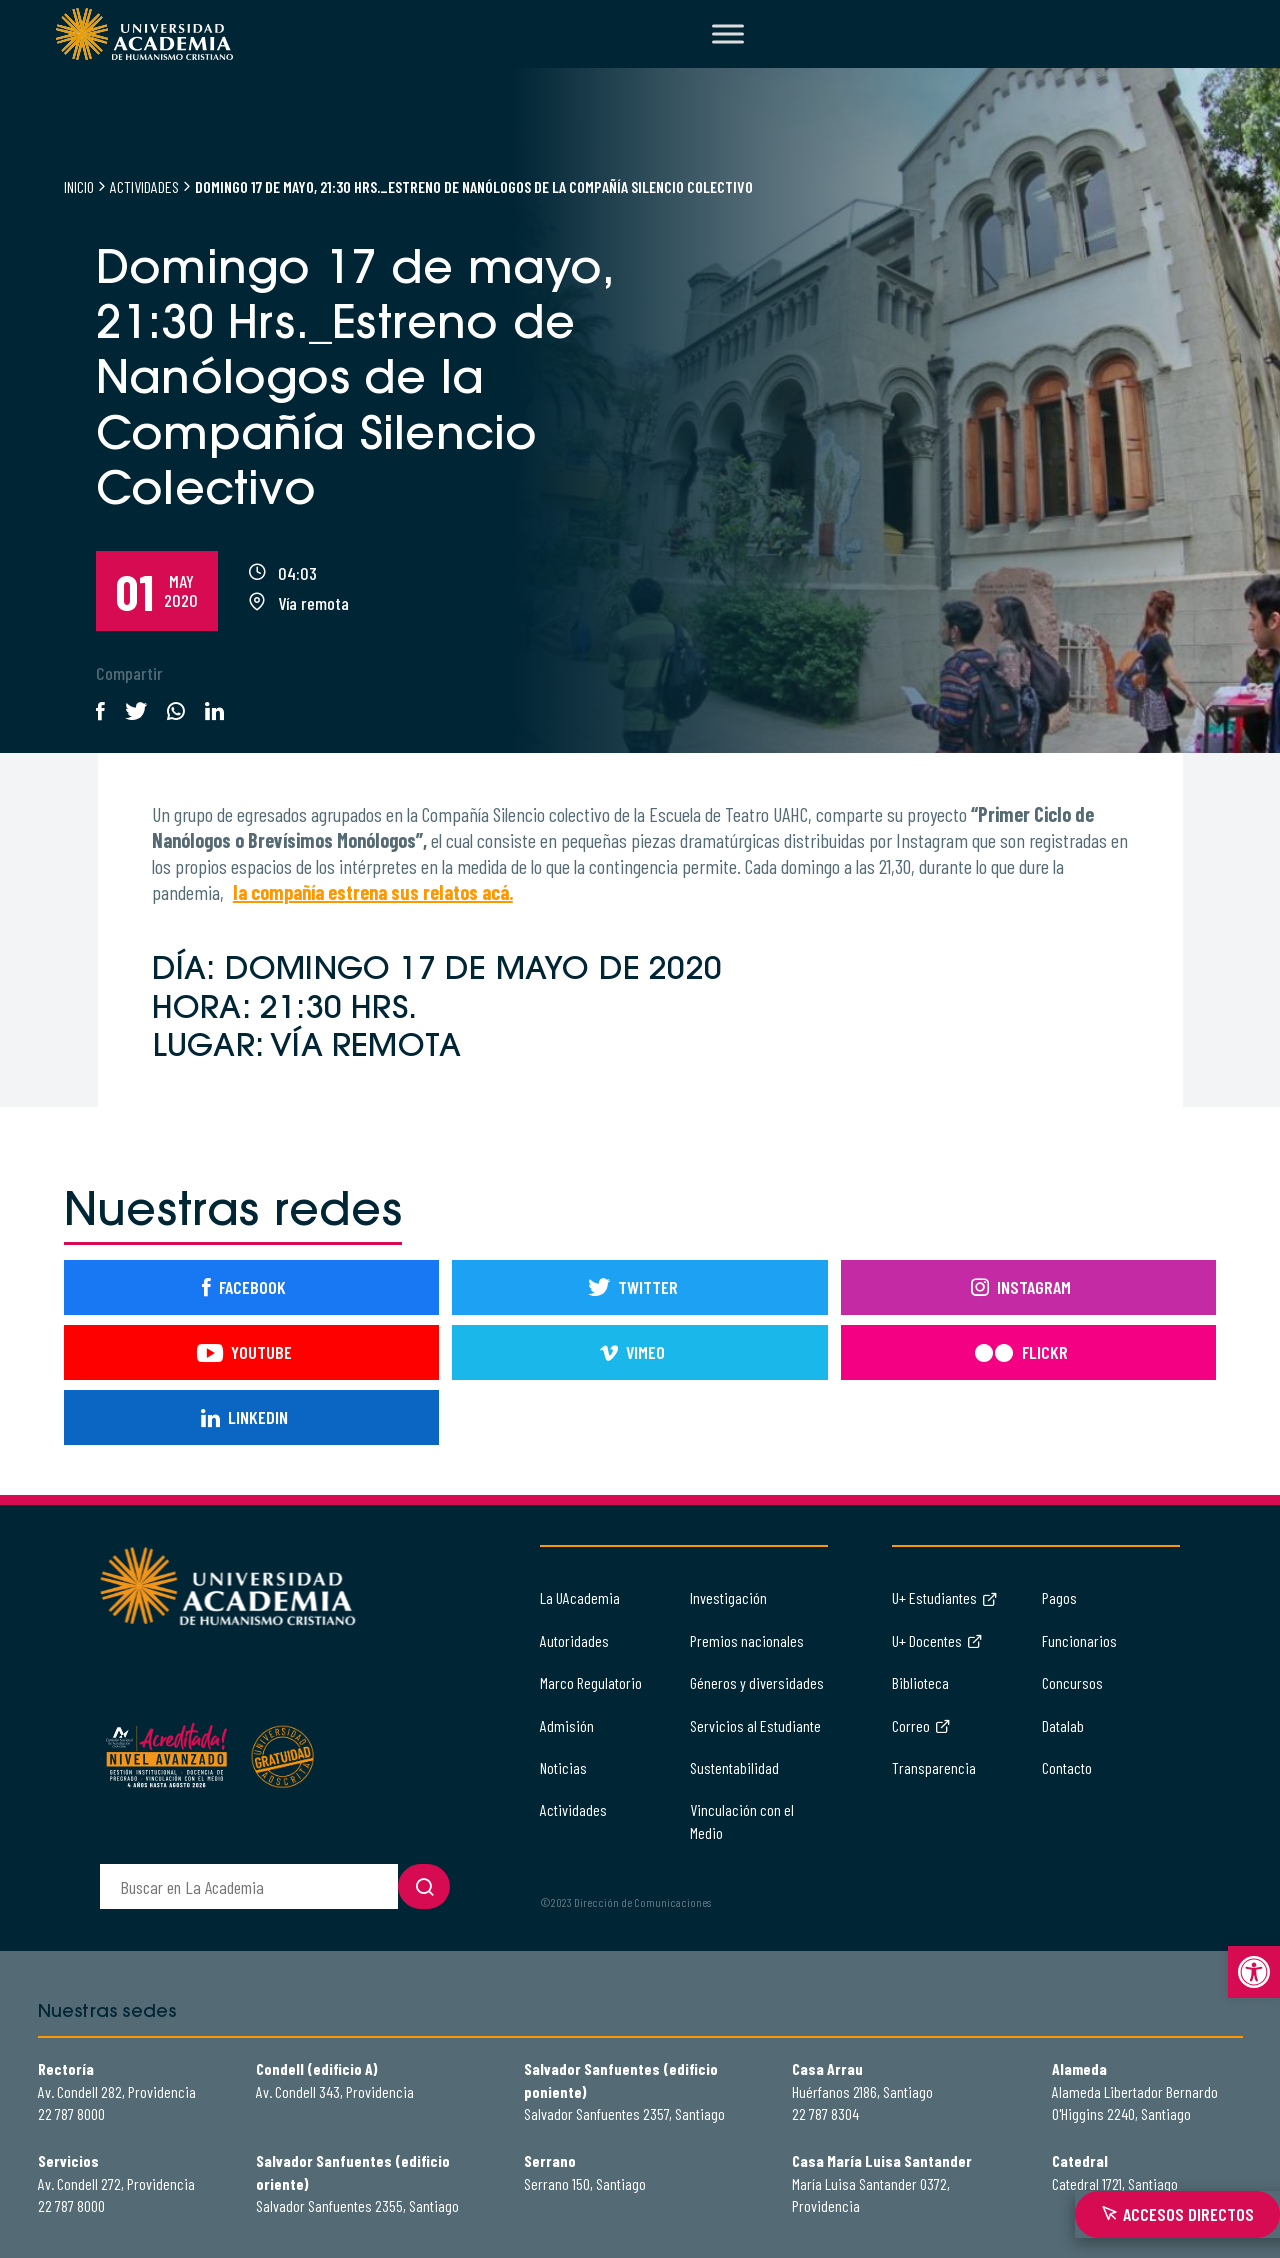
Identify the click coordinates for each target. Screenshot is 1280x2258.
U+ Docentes (937, 1640)
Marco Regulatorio (591, 1682)
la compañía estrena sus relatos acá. (373, 892)
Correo (921, 1725)
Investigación (728, 1597)
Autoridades (574, 1640)
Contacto (1067, 1767)
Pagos (1059, 1597)
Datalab (1063, 1725)
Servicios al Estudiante (755, 1725)
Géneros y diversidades (757, 1682)
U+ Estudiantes (945, 1597)
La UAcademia (580, 1597)
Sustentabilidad (734, 1767)
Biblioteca (920, 1682)
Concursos (1072, 1682)
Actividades (144, 186)
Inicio (79, 186)
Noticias (563, 1767)
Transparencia (934, 1767)
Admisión (567, 1725)
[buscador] (249, 1886)
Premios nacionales (747, 1640)
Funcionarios (1079, 1640)
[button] (1254, 1972)
